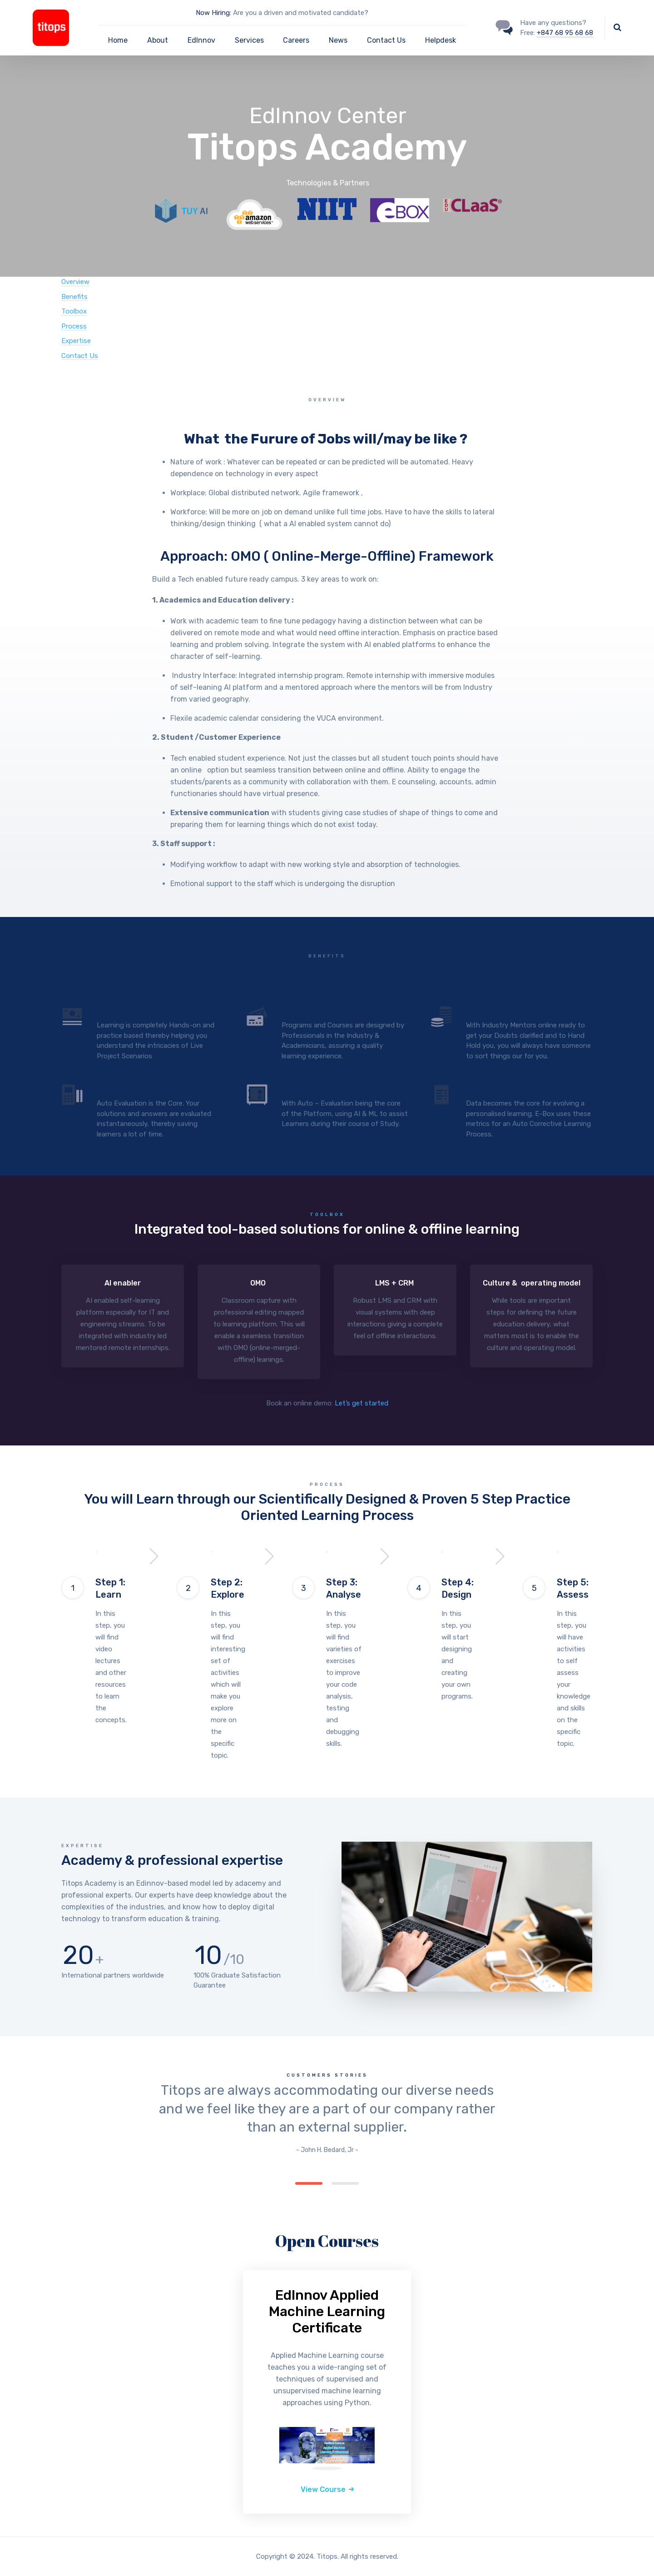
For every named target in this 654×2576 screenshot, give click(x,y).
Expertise (76, 341)
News (338, 40)
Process (74, 326)
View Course (323, 2489)
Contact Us (386, 40)
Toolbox (74, 311)
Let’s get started (361, 1403)
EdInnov (201, 40)
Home (118, 40)
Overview (75, 282)
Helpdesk (440, 40)
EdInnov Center (327, 127)
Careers (296, 40)
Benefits (74, 297)
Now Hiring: (213, 13)
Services (249, 40)
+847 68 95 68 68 (565, 33)
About (157, 40)
